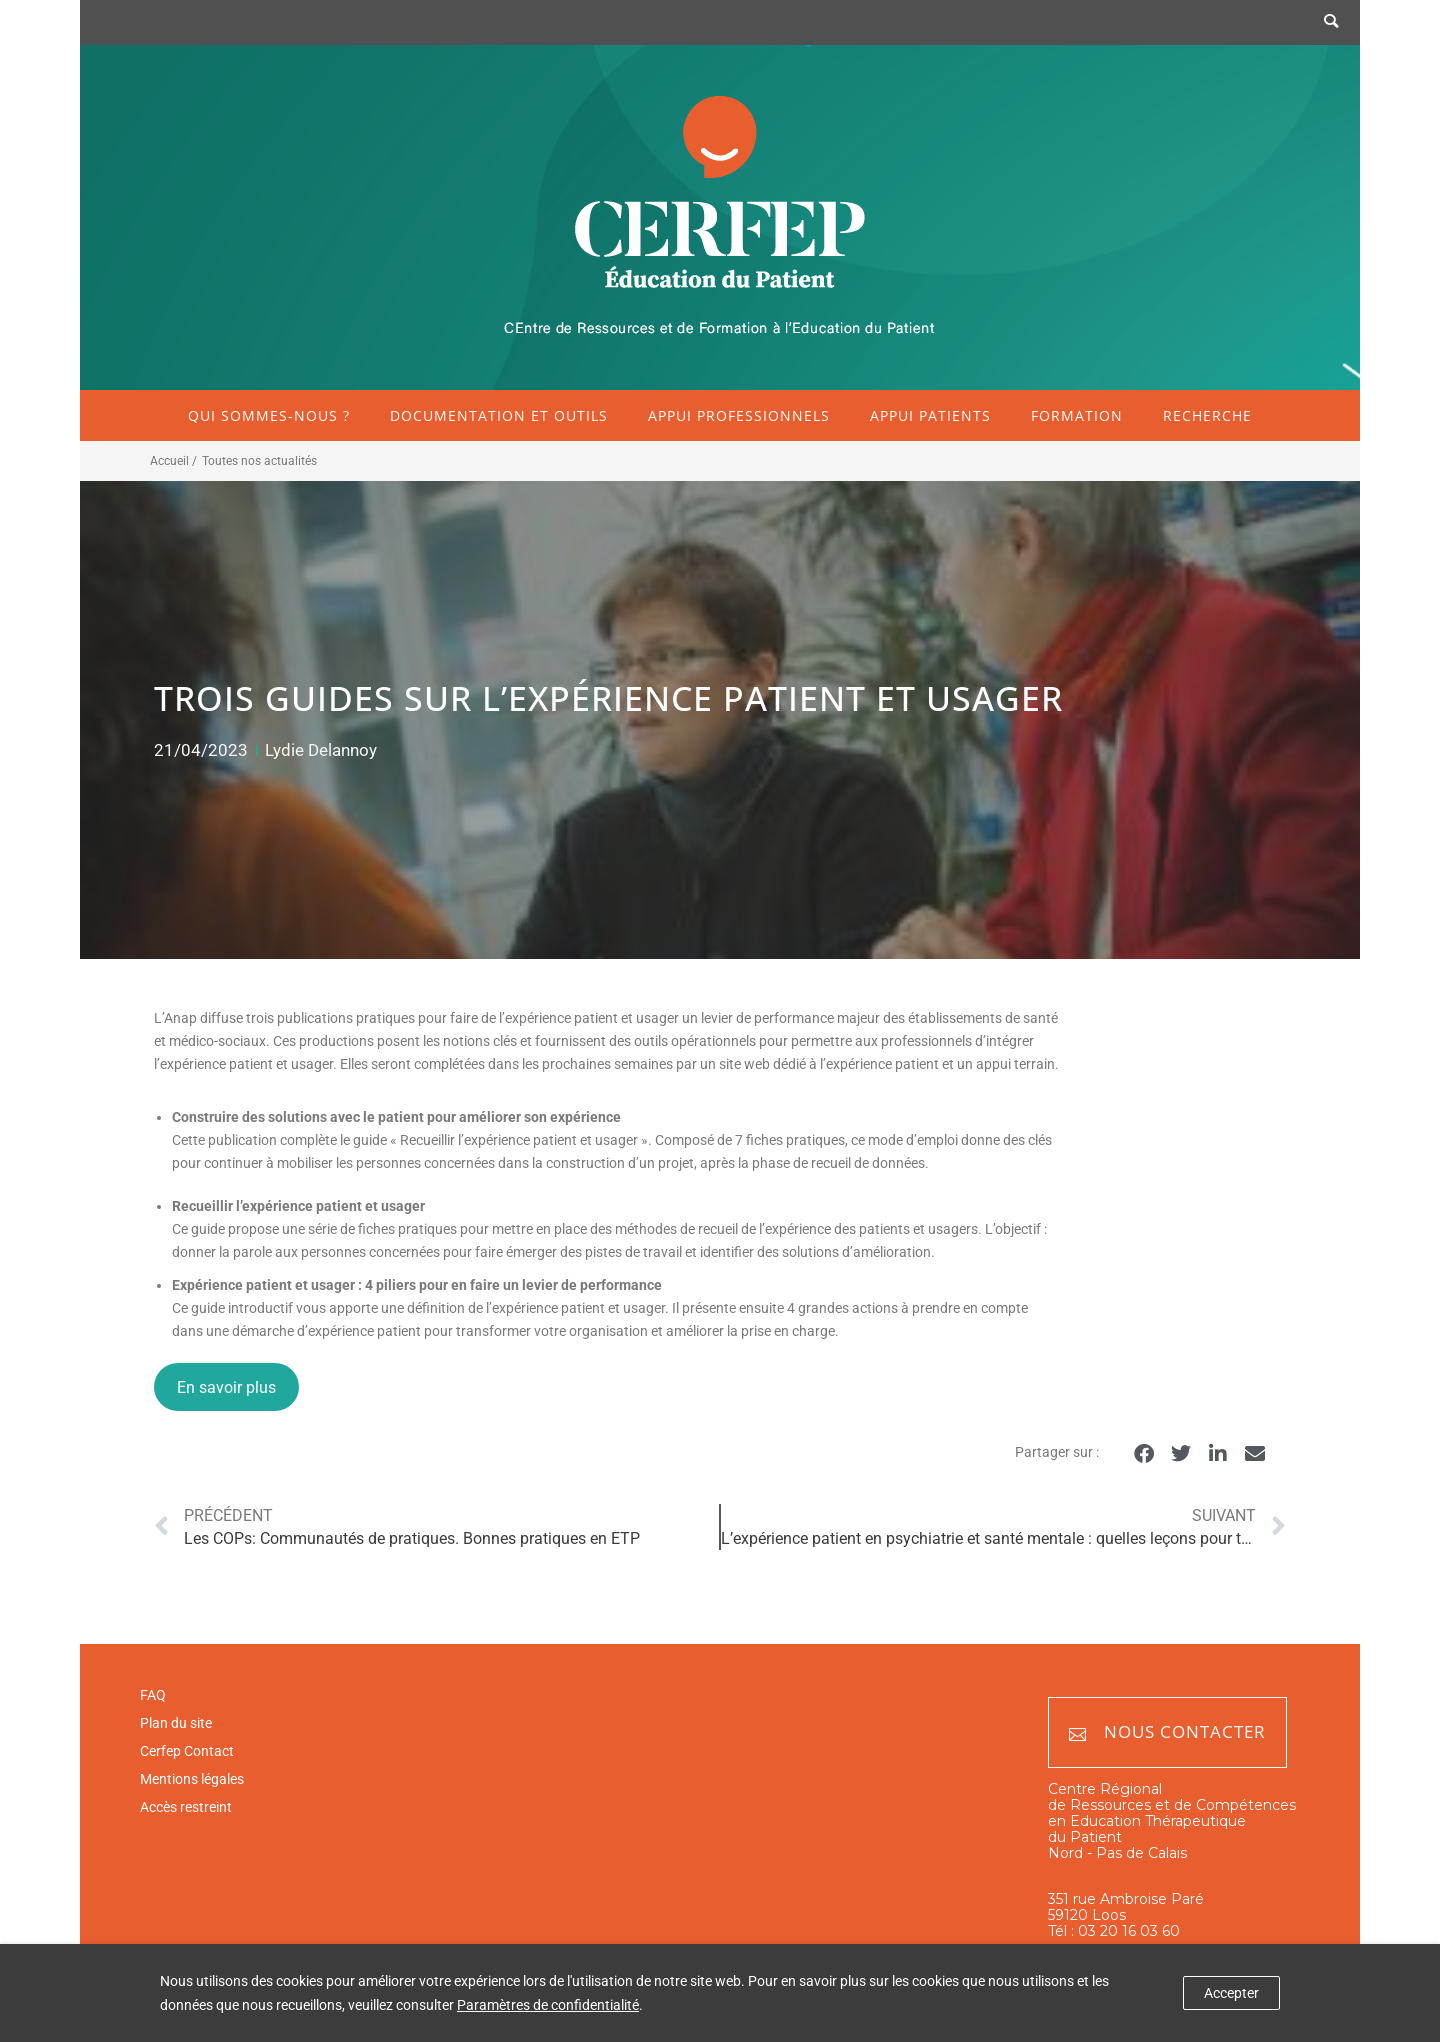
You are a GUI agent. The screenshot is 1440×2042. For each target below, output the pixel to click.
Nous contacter (1167, 1732)
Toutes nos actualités (259, 461)
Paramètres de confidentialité (548, 2005)
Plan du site (176, 1723)
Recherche (1207, 415)
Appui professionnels (739, 415)
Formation (1077, 415)
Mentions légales (192, 1779)
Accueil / (173, 461)
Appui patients (930, 415)
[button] (1143, 1453)
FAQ (153, 1695)
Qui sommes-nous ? (269, 415)
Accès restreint (186, 1807)
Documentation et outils (499, 415)
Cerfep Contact (187, 1751)
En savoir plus (226, 1387)
